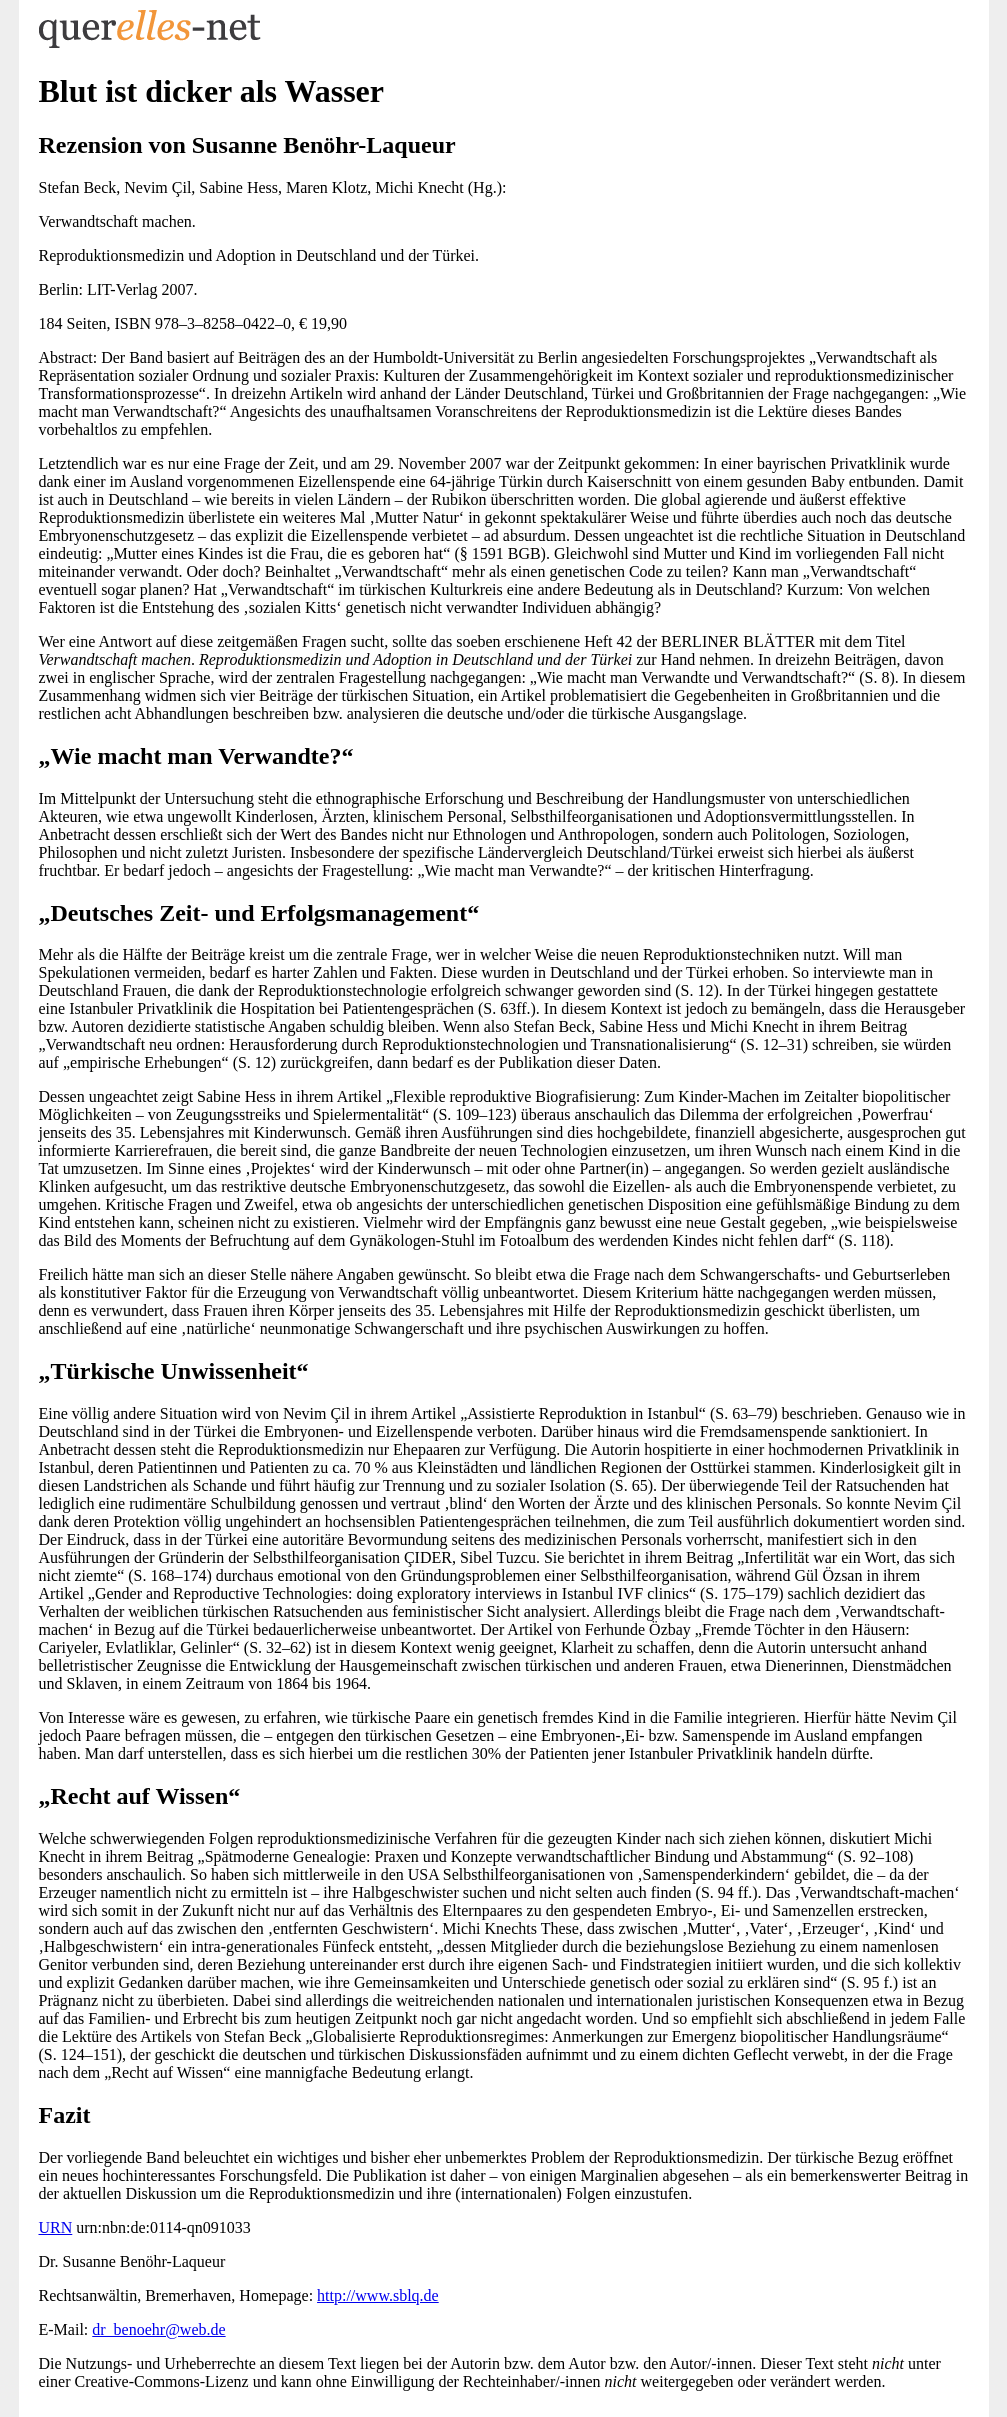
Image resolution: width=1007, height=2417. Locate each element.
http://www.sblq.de (378, 2295)
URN (56, 2227)
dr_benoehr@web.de (158, 2329)
